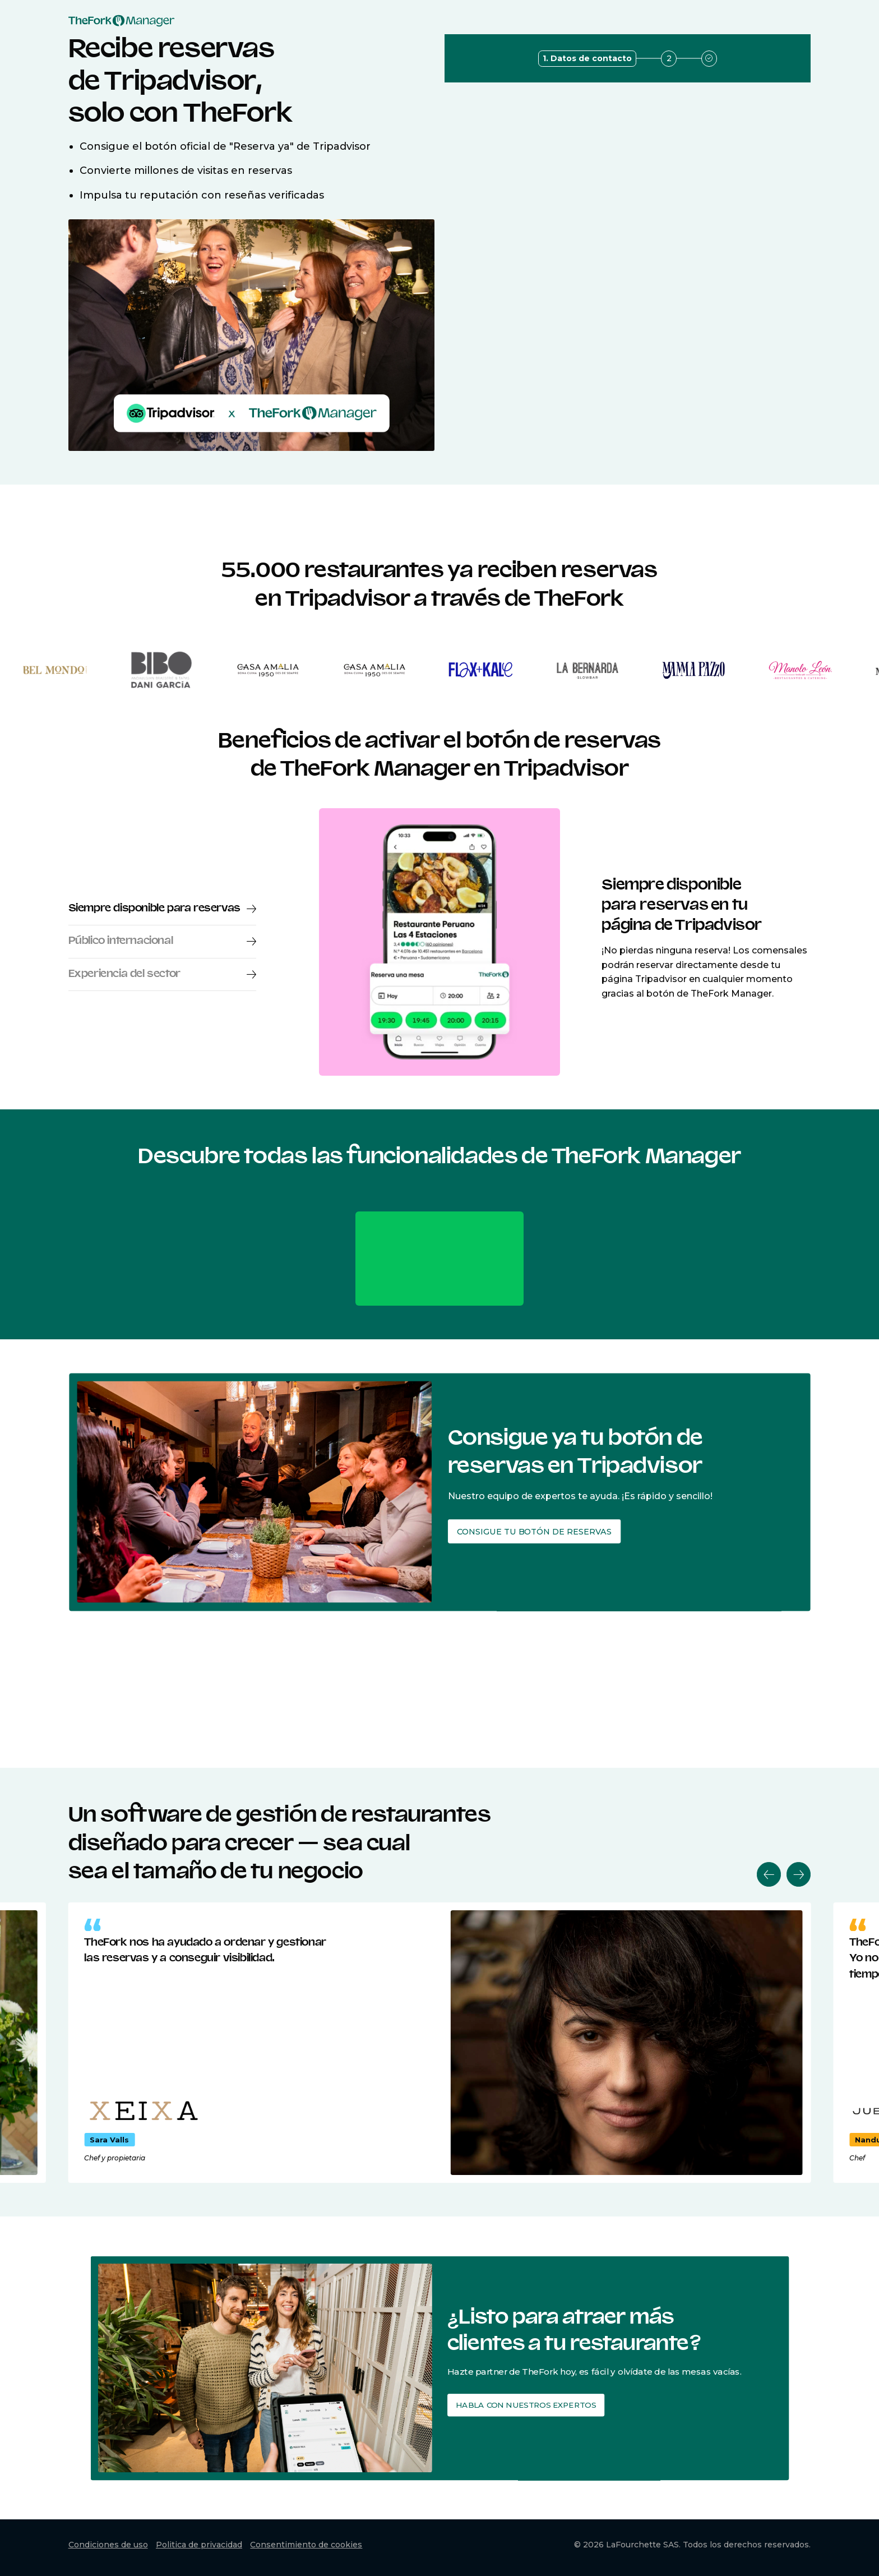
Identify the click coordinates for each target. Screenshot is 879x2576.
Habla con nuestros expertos (522, 2403)
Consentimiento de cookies (306, 2545)
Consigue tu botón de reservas (524, 1527)
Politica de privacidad (199, 2545)
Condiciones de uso (108, 2545)
